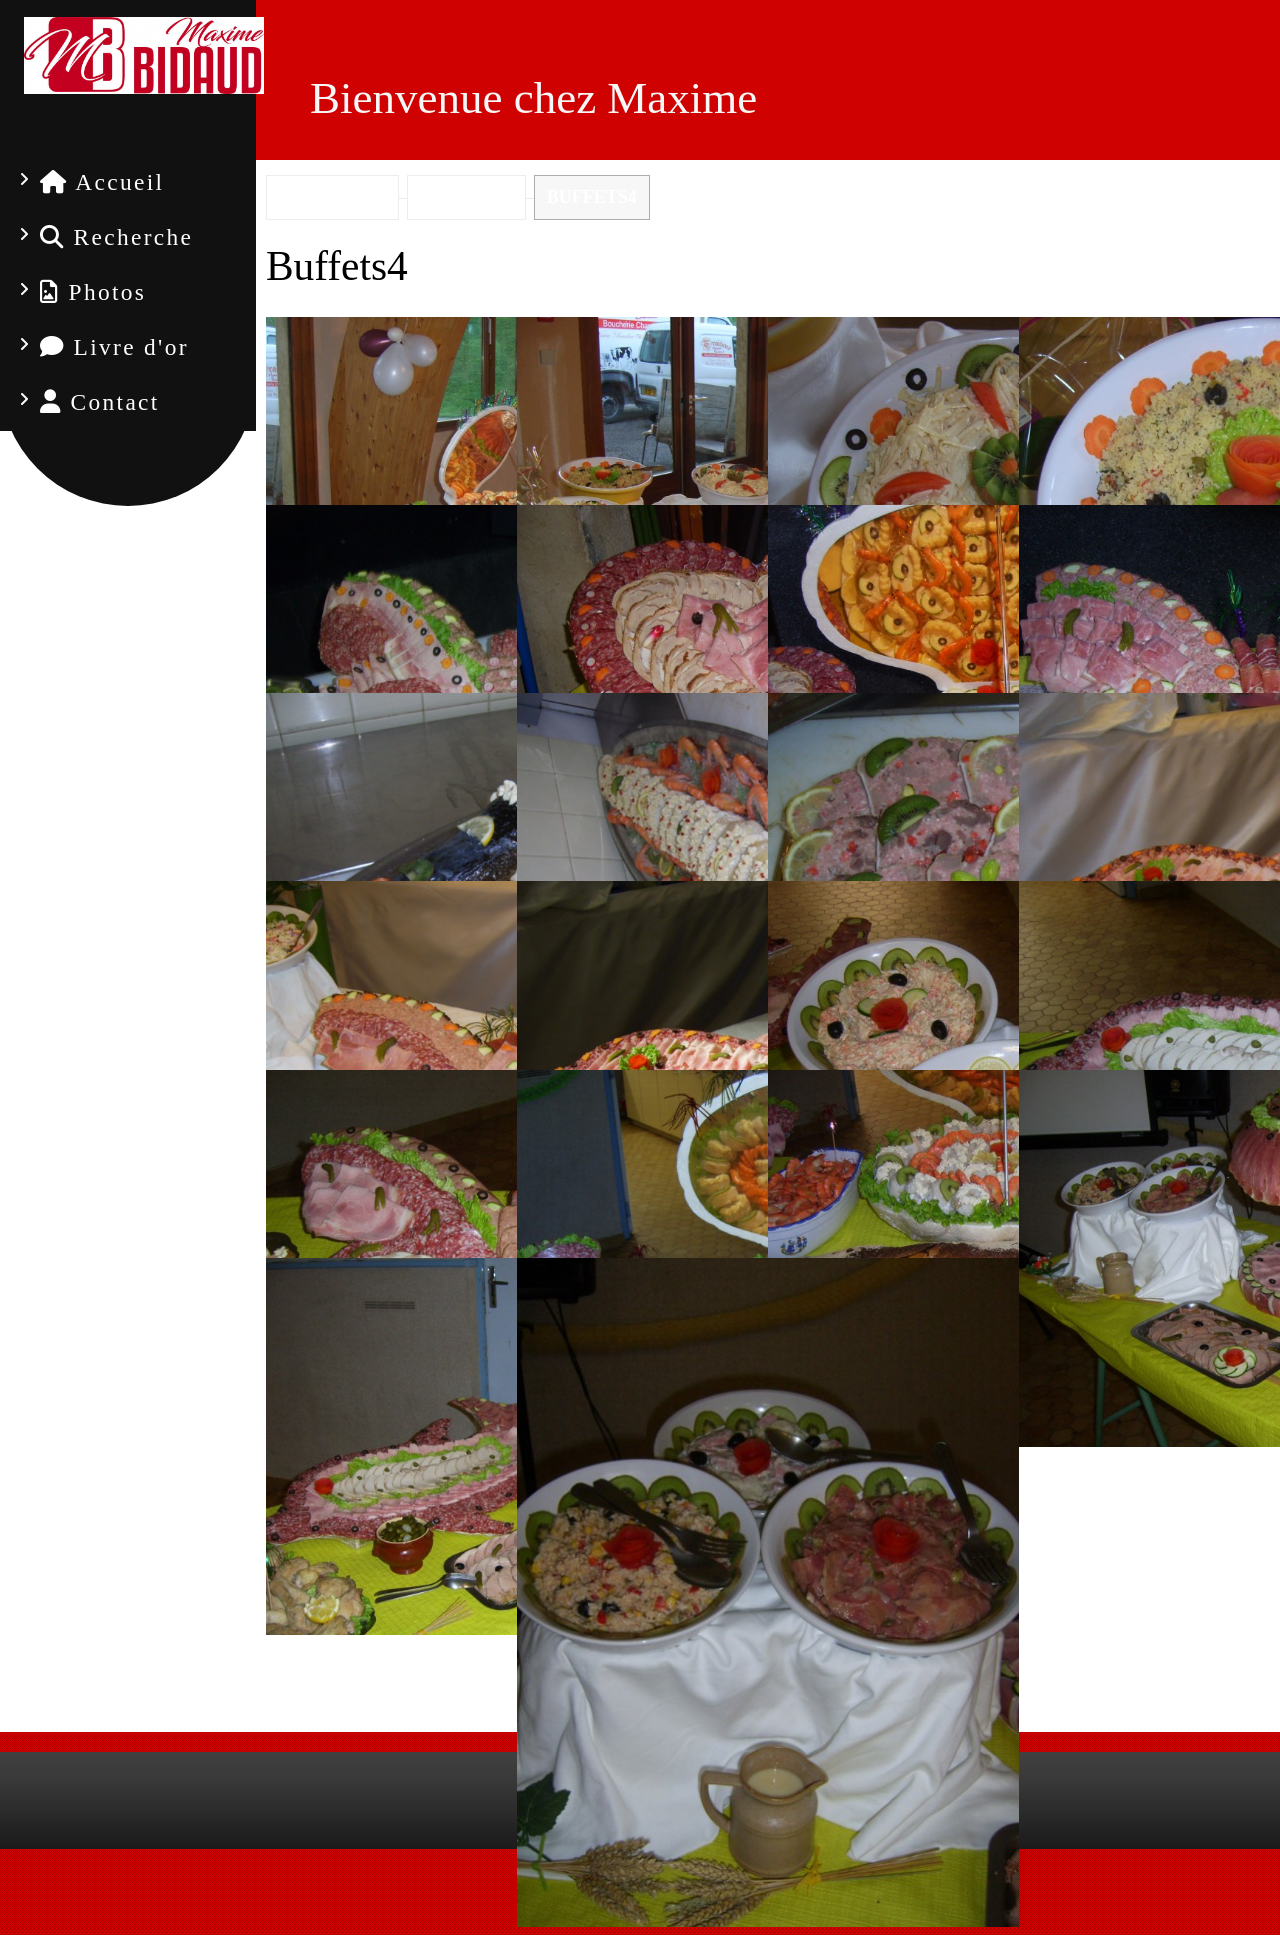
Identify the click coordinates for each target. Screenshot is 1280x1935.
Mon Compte (712, 1911)
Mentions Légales (585, 1911)
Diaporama (768, 1657)
